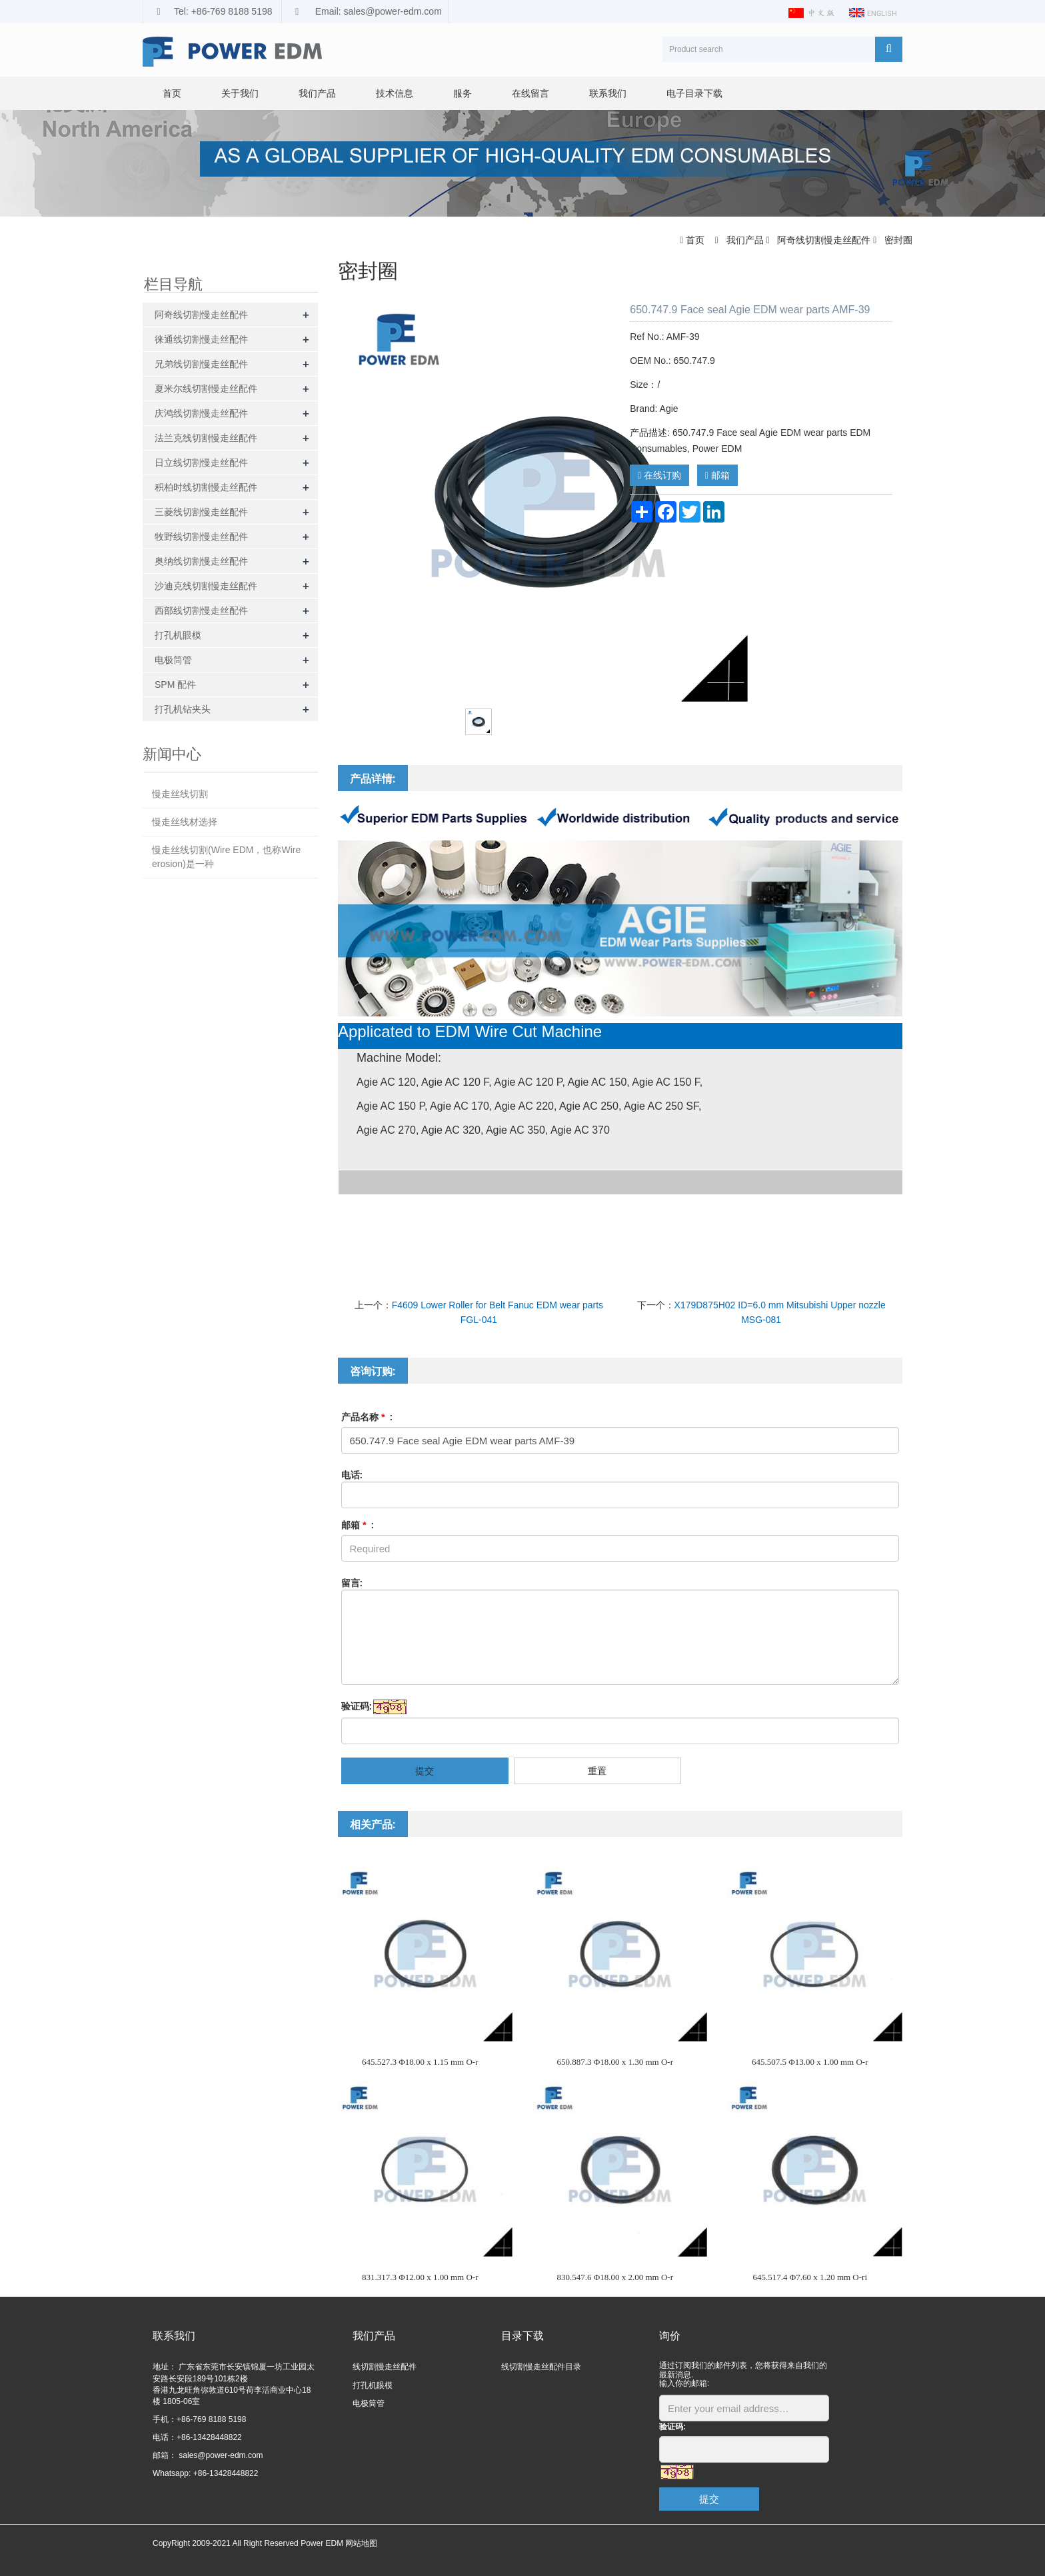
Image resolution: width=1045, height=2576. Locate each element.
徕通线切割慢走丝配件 (201, 339)
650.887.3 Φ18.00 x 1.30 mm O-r (614, 2062)
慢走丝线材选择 (184, 821)
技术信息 (394, 93)
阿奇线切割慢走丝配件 (823, 240)
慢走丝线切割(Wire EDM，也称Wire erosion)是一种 (226, 856)
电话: (352, 1475)
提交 (424, 1771)
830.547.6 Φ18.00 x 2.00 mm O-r (614, 2277)
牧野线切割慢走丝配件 (201, 536)
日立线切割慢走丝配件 (201, 462)
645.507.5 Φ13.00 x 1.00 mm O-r (810, 2062)
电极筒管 (173, 659)
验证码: (357, 1706)
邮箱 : (358, 1525)
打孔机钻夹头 (183, 709)
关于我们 (240, 93)
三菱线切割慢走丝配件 (201, 512)
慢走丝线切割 (180, 793)
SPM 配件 (175, 684)
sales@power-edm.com (220, 2455)
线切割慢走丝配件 (385, 2366)
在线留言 (530, 93)
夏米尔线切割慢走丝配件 (206, 388)
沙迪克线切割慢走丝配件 (206, 586)
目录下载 (522, 2335)
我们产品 (317, 93)
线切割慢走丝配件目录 (541, 2366)
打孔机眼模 (178, 635)
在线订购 (659, 475)
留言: (352, 1583)
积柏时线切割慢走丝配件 (206, 487)
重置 (597, 1771)
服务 (462, 93)
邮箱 (717, 475)
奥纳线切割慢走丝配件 (201, 561)
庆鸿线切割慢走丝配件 (201, 413)
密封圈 (897, 240)
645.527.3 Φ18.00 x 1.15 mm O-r (420, 2062)
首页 (172, 93)
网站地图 (361, 2543)
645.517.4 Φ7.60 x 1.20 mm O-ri (809, 2277)
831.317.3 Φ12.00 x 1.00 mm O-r (420, 2277)
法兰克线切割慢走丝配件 (206, 438)
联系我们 (607, 93)
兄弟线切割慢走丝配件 (201, 364)
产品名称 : (367, 1417)
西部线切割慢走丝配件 (201, 610)
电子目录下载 (694, 93)
